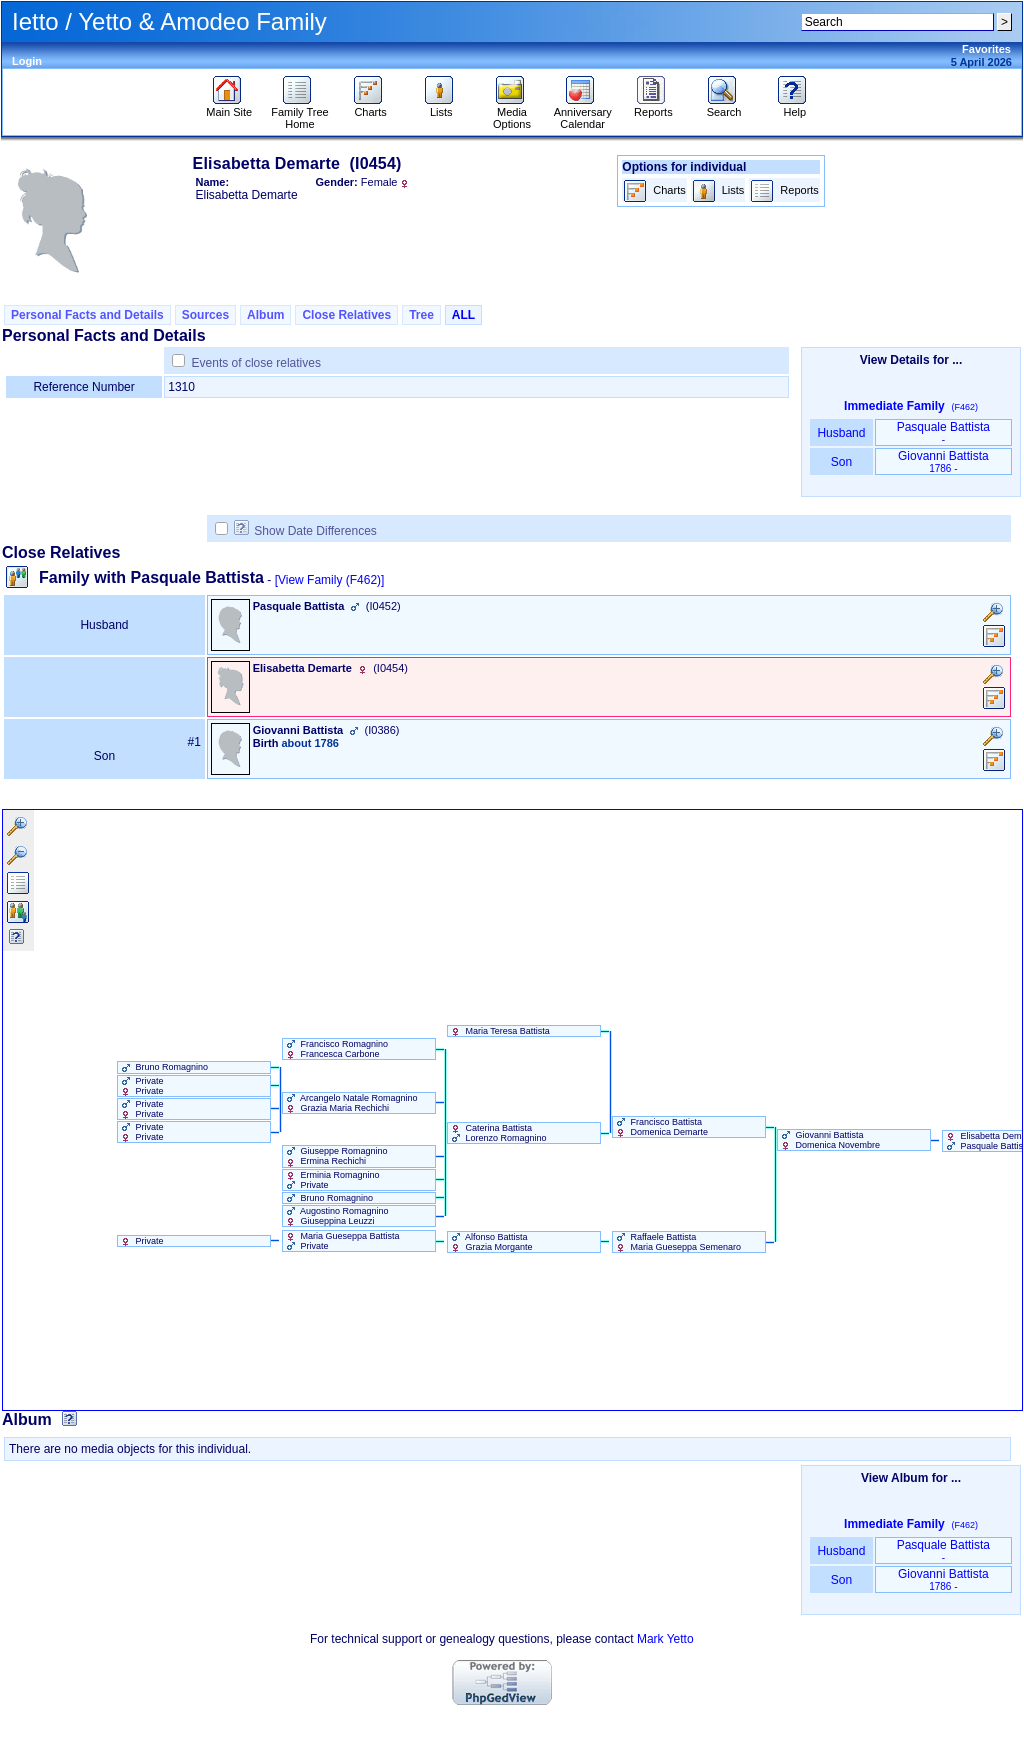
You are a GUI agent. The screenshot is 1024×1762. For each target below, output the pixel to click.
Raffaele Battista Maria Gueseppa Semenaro (677, 1242)
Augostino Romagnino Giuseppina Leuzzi (336, 1216)
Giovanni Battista (943, 461)
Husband (841, 433)
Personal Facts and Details (87, 315)
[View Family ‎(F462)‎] (330, 580)
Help (794, 107)
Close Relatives (346, 315)
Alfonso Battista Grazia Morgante (490, 1242)
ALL (463, 315)
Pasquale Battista (943, 432)
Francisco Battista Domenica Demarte (660, 1127)
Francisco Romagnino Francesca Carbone (335, 1049)
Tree (421, 315)
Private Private (141, 1086)
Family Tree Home (299, 113)
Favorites (986, 49)
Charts (370, 107)
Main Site (229, 107)
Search (724, 107)
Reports (653, 107)
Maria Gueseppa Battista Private (341, 1241)
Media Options (512, 113)
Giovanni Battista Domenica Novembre (829, 1140)
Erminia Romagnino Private (331, 1180)
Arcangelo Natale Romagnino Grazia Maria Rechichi (350, 1103)
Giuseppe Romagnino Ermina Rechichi (335, 1156)
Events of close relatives (256, 363)
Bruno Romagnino (163, 1067)
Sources (205, 315)
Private (141, 1241)
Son (841, 462)
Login (27, 61)
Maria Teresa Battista (499, 1031)
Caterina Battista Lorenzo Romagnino (497, 1133)
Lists (441, 107)
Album (265, 315)
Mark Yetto (665, 1639)
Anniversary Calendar (583, 113)
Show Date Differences (305, 531)
